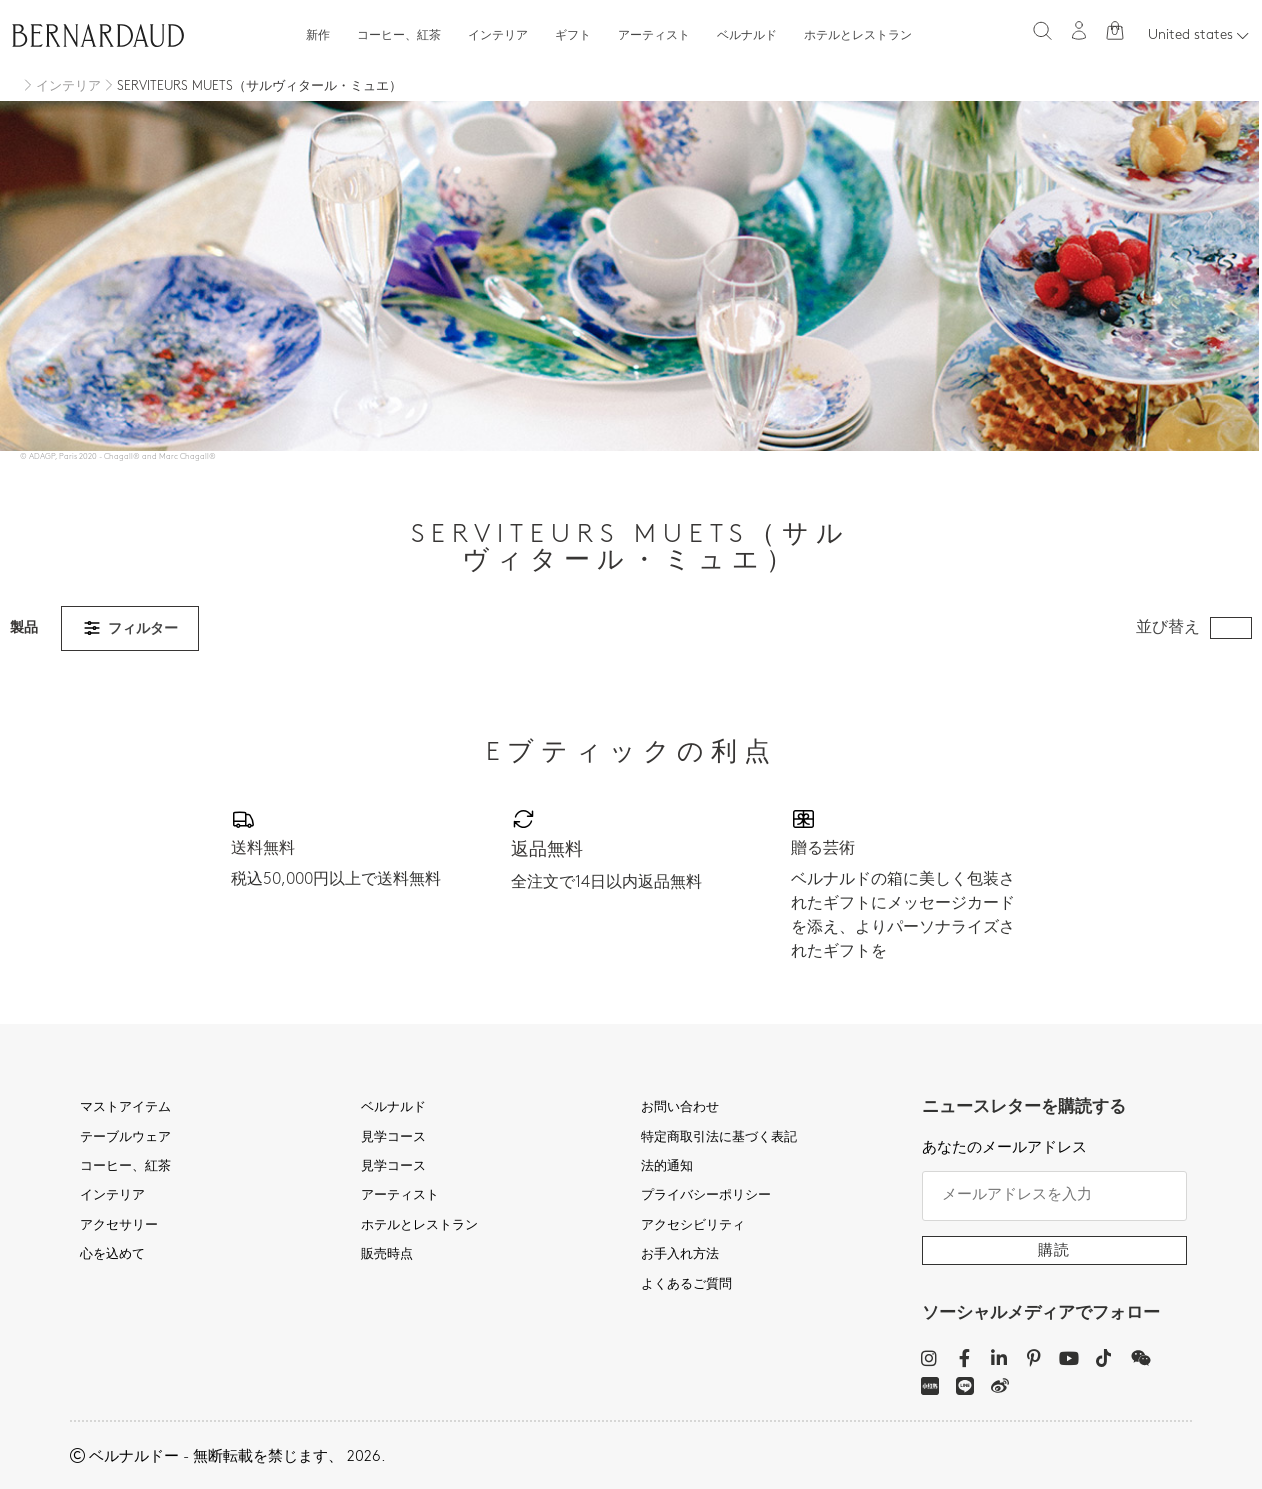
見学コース (393, 1138)
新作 (318, 36)
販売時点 (387, 1255)
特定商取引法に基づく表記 (719, 1138)
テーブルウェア (125, 1138)
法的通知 (667, 1167)
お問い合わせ (680, 1108)
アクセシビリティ (693, 1226)
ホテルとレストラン (858, 36)
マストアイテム (125, 1108)
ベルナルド (747, 36)
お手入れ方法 (680, 1255)
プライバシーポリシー (706, 1196)
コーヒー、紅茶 (399, 36)
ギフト (573, 36)
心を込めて (112, 1255)
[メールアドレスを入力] (1055, 1196)
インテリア (498, 36)
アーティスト (654, 36)
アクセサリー (119, 1226)
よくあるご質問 (686, 1285)
